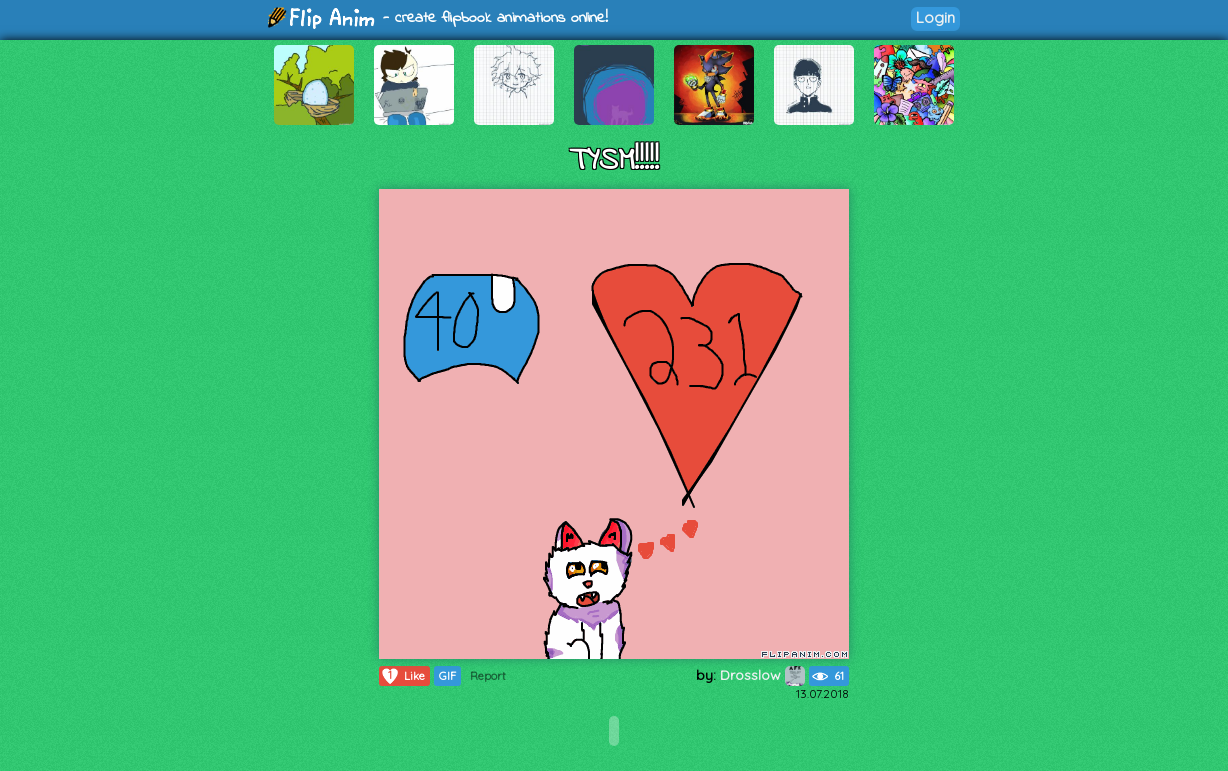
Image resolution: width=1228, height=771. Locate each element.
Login (935, 17)
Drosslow (762, 675)
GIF (447, 676)
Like (402, 676)
